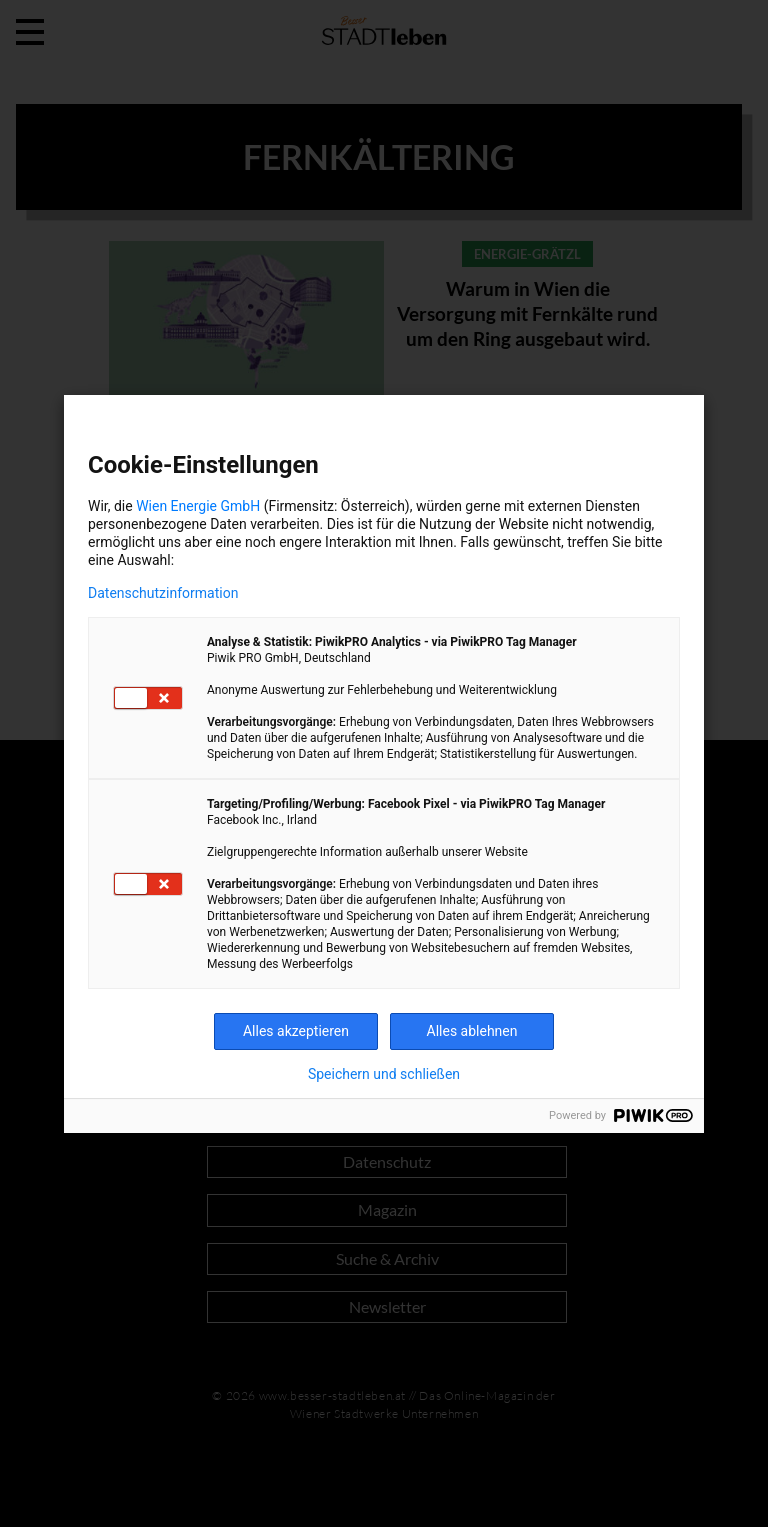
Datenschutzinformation (163, 593)
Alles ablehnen (472, 1031)
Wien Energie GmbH (198, 506)
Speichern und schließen (384, 1074)
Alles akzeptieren (296, 1031)
